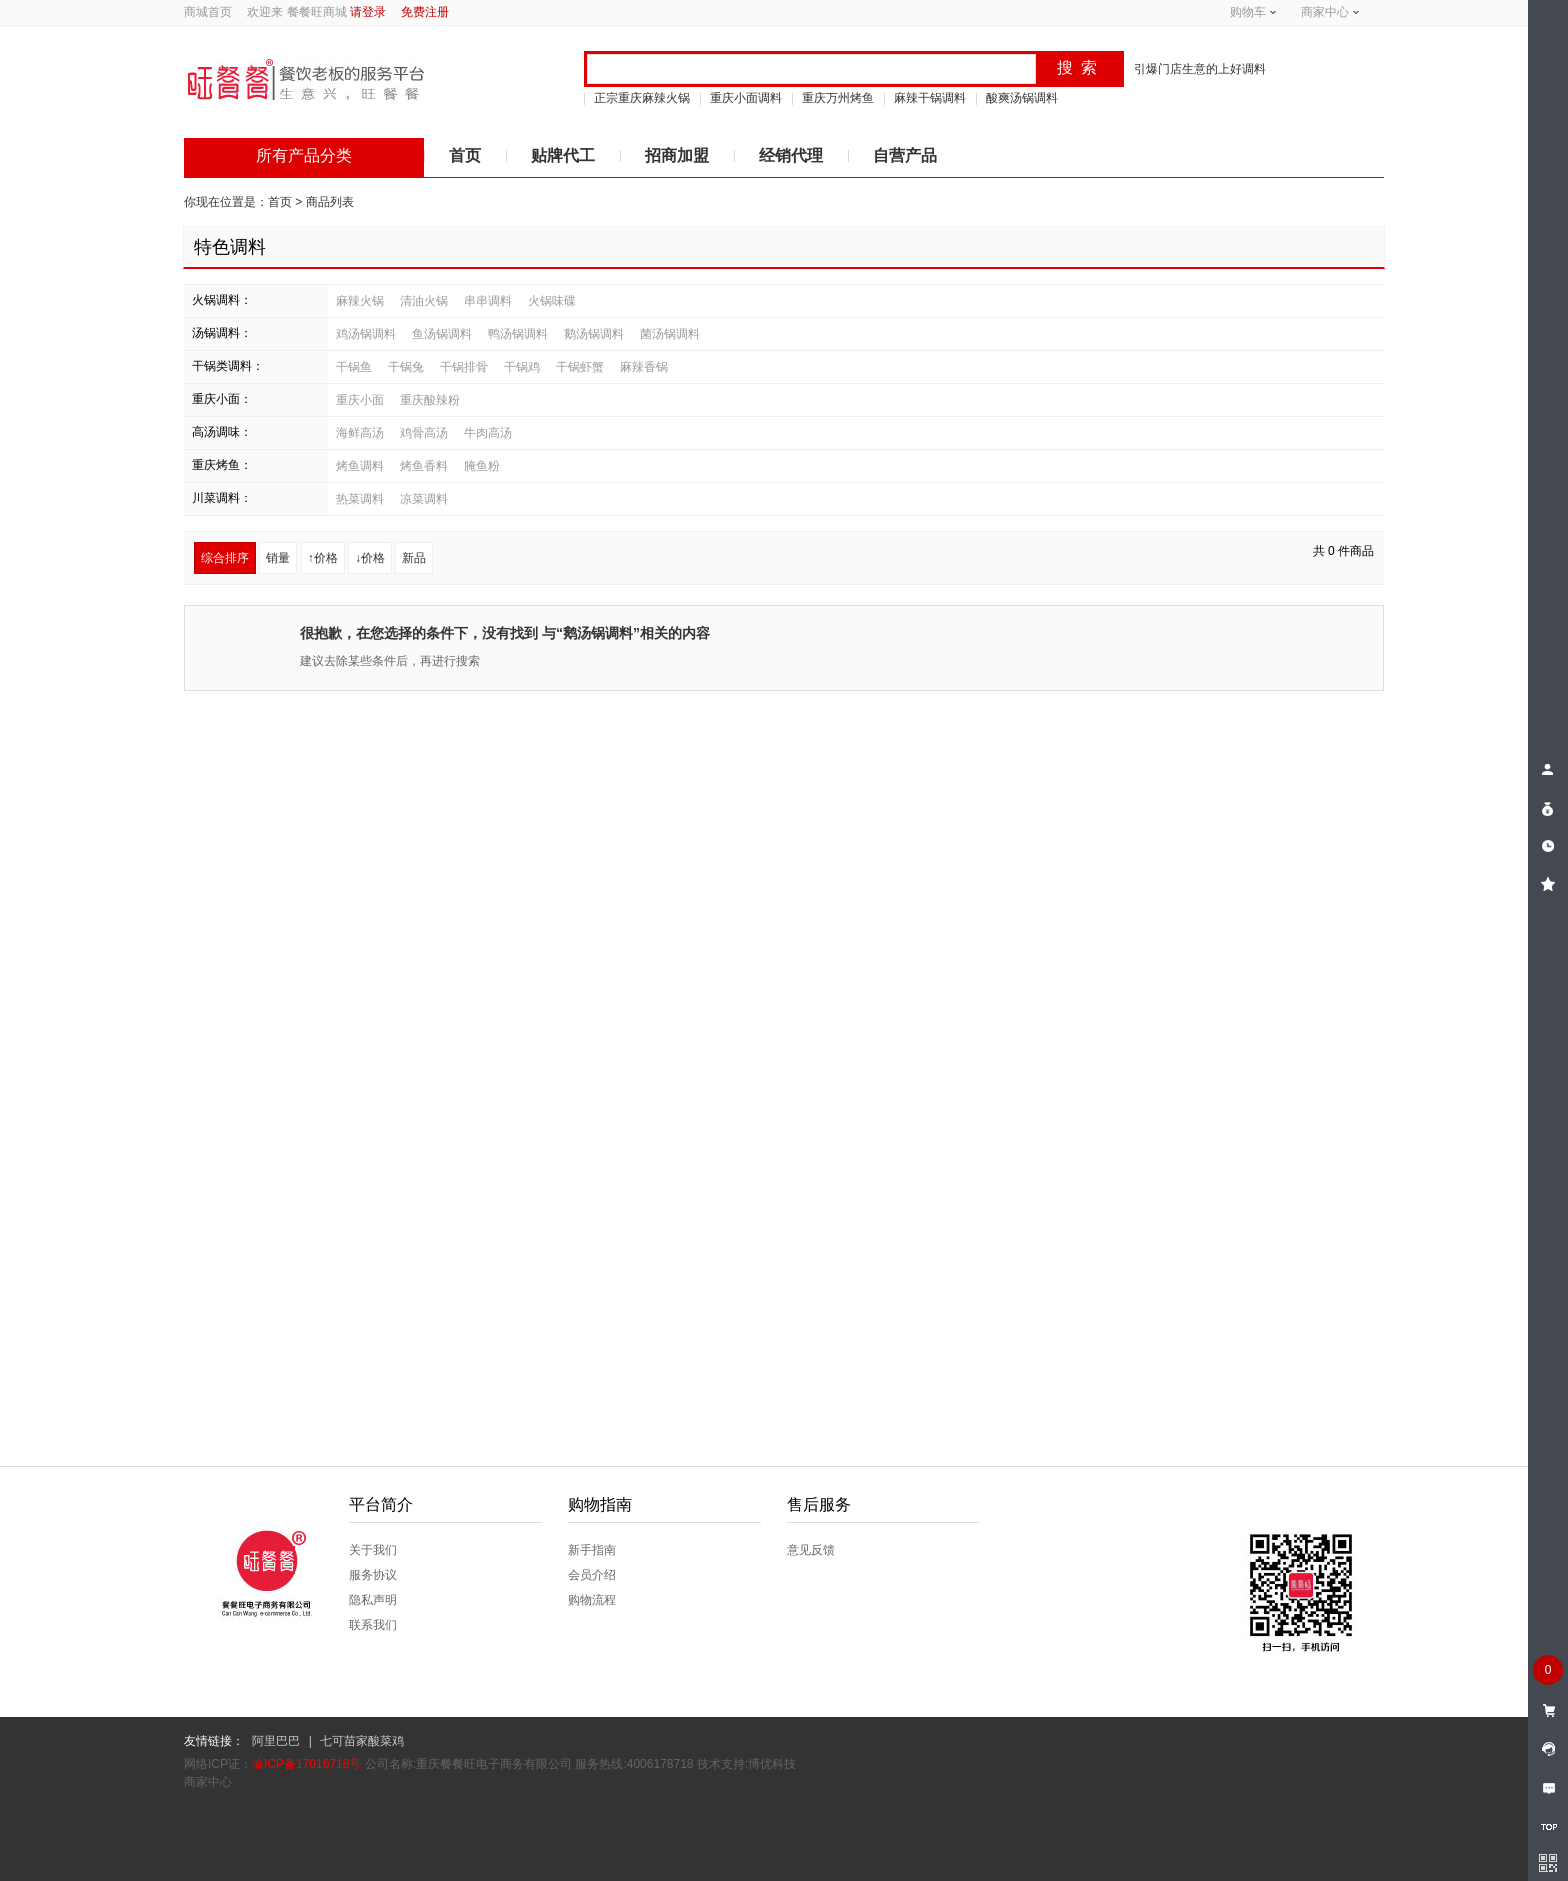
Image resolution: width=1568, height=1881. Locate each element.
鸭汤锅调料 (518, 334)
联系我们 (373, 1625)
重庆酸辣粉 (430, 400)
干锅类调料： (228, 366)
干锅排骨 (464, 367)
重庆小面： (222, 399)
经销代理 (791, 155)
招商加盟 (677, 155)
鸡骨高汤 (424, 433)
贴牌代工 (563, 155)
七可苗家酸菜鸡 (362, 1741)
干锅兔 (406, 367)
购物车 (1248, 12)
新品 (414, 558)
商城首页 (208, 12)
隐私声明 (373, 1600)
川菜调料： (222, 498)
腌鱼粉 (482, 466)
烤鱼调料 (360, 466)
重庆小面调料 (746, 98)
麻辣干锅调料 (930, 98)
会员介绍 (592, 1575)
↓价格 (370, 558)
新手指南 (592, 1550)
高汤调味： (222, 432)
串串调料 (488, 301)
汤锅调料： (222, 333)
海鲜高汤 (360, 433)
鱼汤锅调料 (442, 334)
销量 (278, 558)
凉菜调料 (424, 499)
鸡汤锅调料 (366, 334)
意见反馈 (811, 1550)
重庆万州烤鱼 (838, 98)
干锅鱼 (354, 367)
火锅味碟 (552, 301)
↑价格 (323, 558)
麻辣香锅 (644, 367)
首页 (465, 155)
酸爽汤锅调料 (1022, 98)
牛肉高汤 (488, 433)
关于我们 (373, 1550)
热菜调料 (360, 499)
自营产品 (905, 155)
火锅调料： (222, 300)
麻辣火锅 (360, 301)
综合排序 (225, 558)
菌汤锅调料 (670, 334)
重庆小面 (360, 400)
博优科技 (772, 1764)
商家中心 (1325, 12)
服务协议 (373, 1575)
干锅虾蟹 (580, 367)
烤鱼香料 (424, 466)
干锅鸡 (522, 367)
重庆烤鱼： (222, 465)
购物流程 (592, 1600)
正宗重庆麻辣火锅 (642, 98)
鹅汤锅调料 (594, 334)
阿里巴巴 (276, 1741)
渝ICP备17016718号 (306, 1764)
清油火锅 (424, 301)
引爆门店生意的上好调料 (1200, 69)
